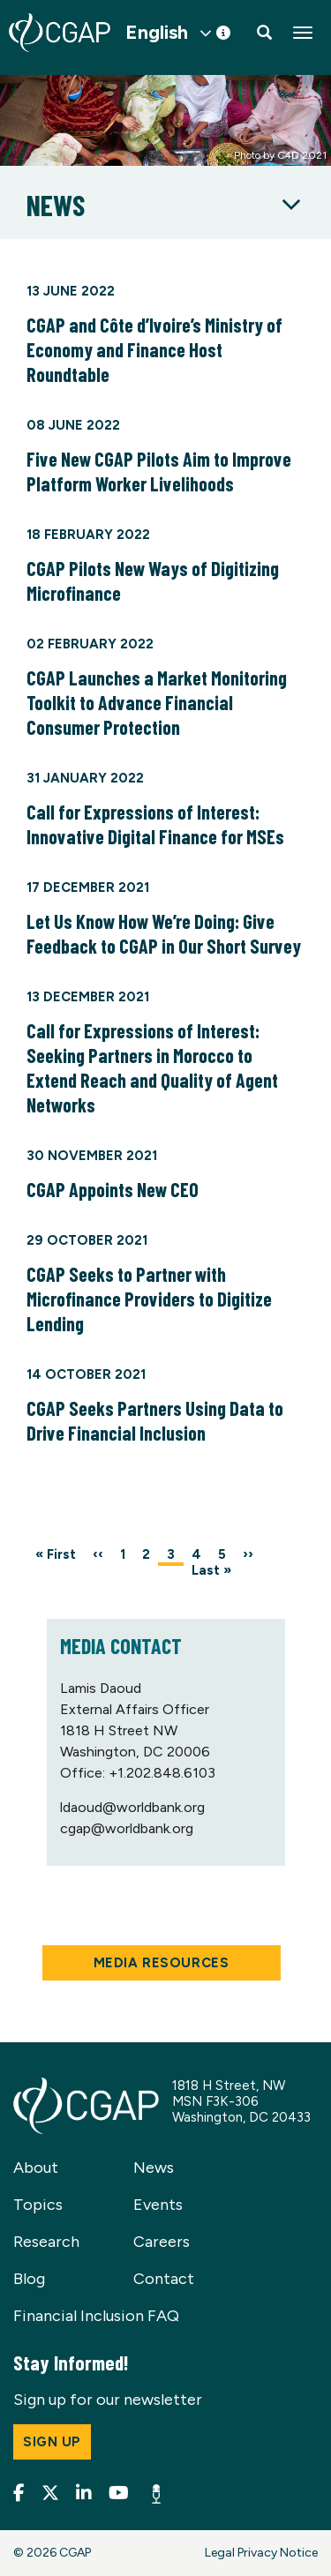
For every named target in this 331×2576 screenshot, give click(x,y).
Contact (163, 2278)
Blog (29, 2278)
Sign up (52, 2442)
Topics (38, 2204)
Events (158, 2204)
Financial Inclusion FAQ (96, 2315)
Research (46, 2241)
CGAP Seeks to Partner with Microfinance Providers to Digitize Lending (149, 1298)
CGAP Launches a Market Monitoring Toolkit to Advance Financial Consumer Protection (156, 702)
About (35, 2167)
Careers (161, 2241)
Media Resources (161, 1963)
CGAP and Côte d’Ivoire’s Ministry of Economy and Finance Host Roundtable (154, 349)
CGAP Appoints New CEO (112, 1189)
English (156, 32)
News (153, 2167)
